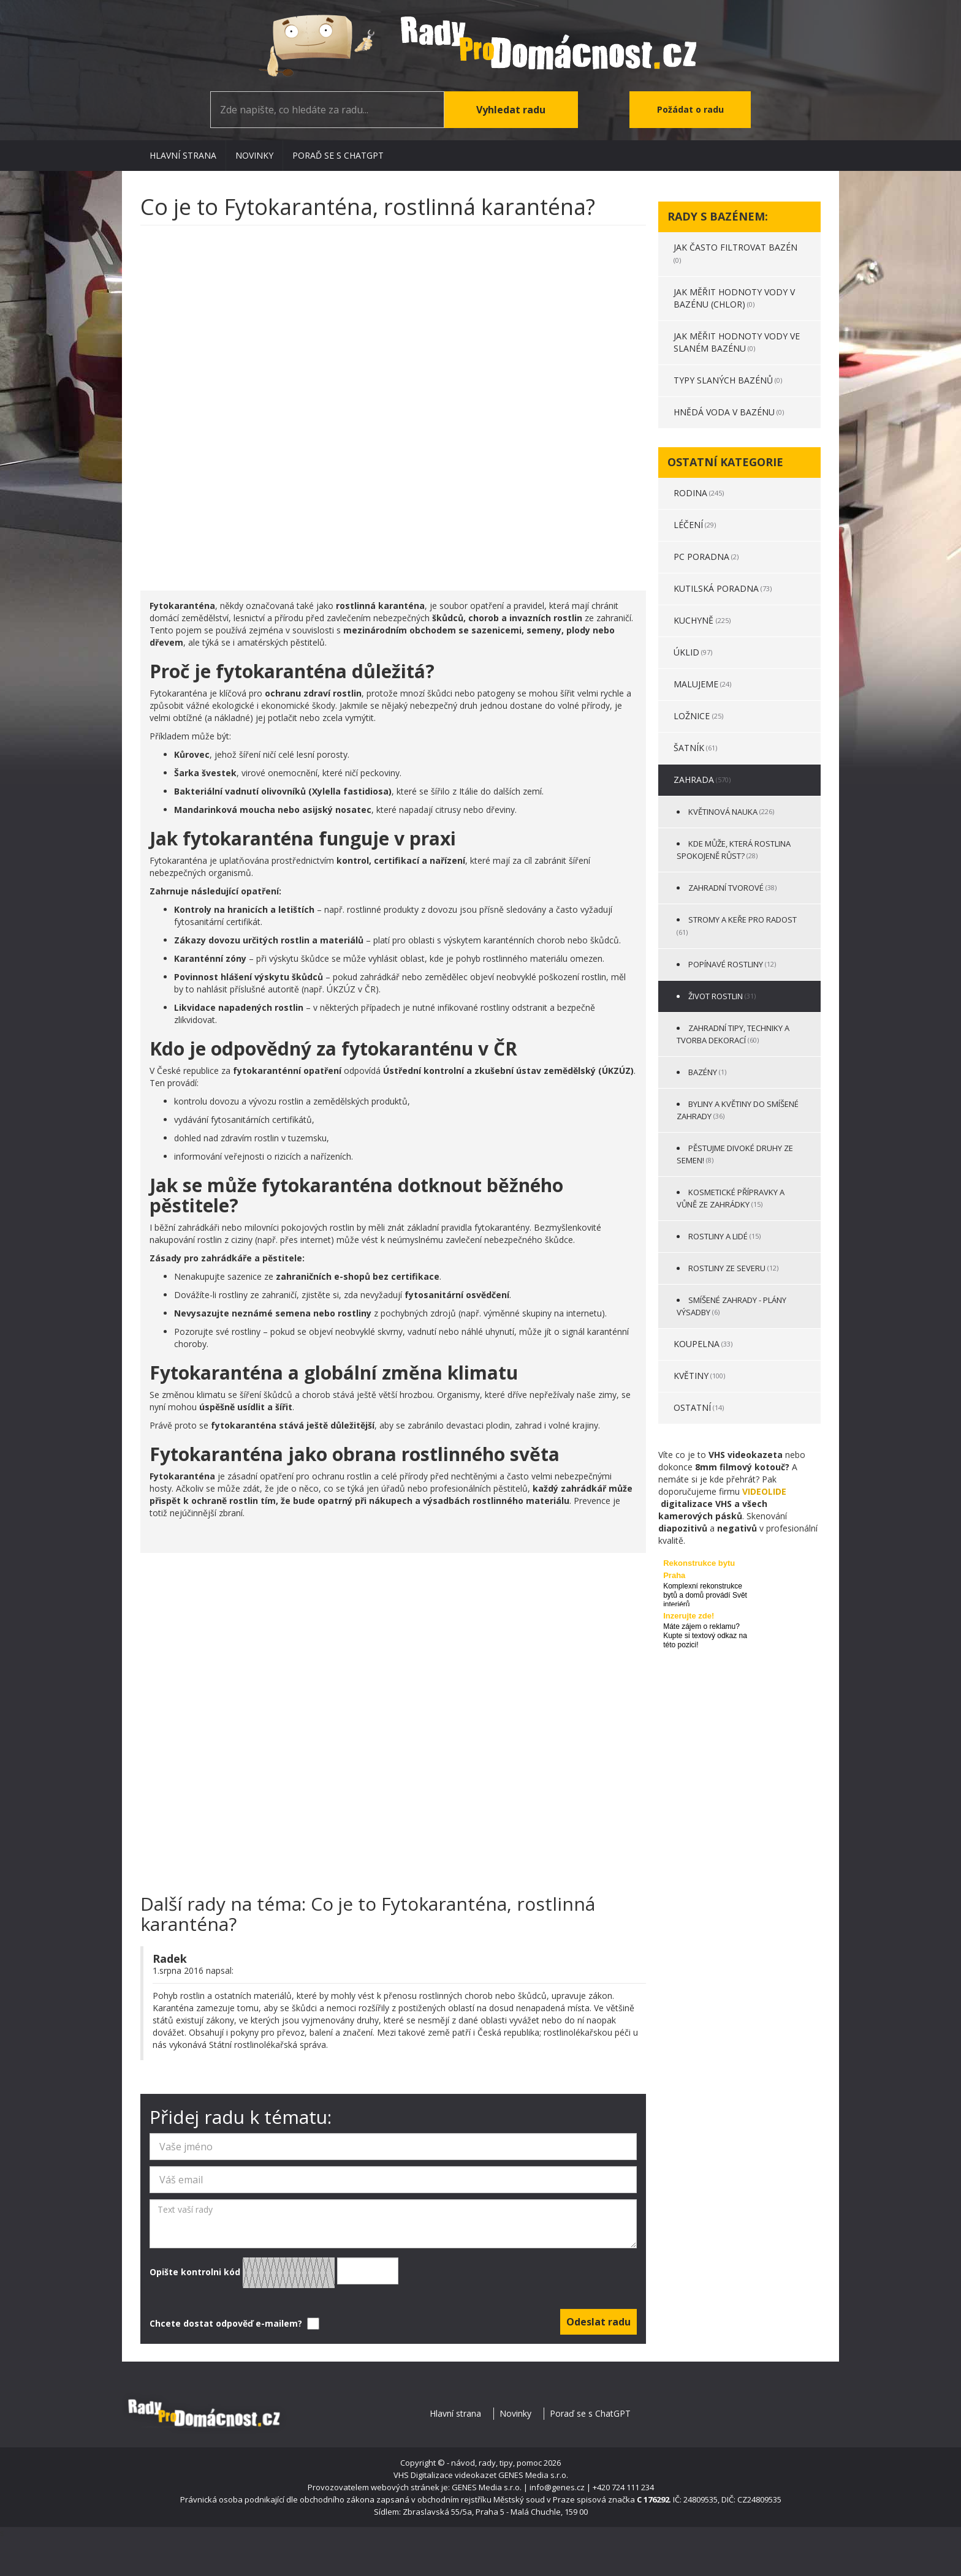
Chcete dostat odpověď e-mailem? (233, 2323)
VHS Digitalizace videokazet (444, 2474)
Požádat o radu (690, 109)
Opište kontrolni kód (274, 2272)
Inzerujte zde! (688, 1615)
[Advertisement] (393, 402)
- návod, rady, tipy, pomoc (494, 2462)
